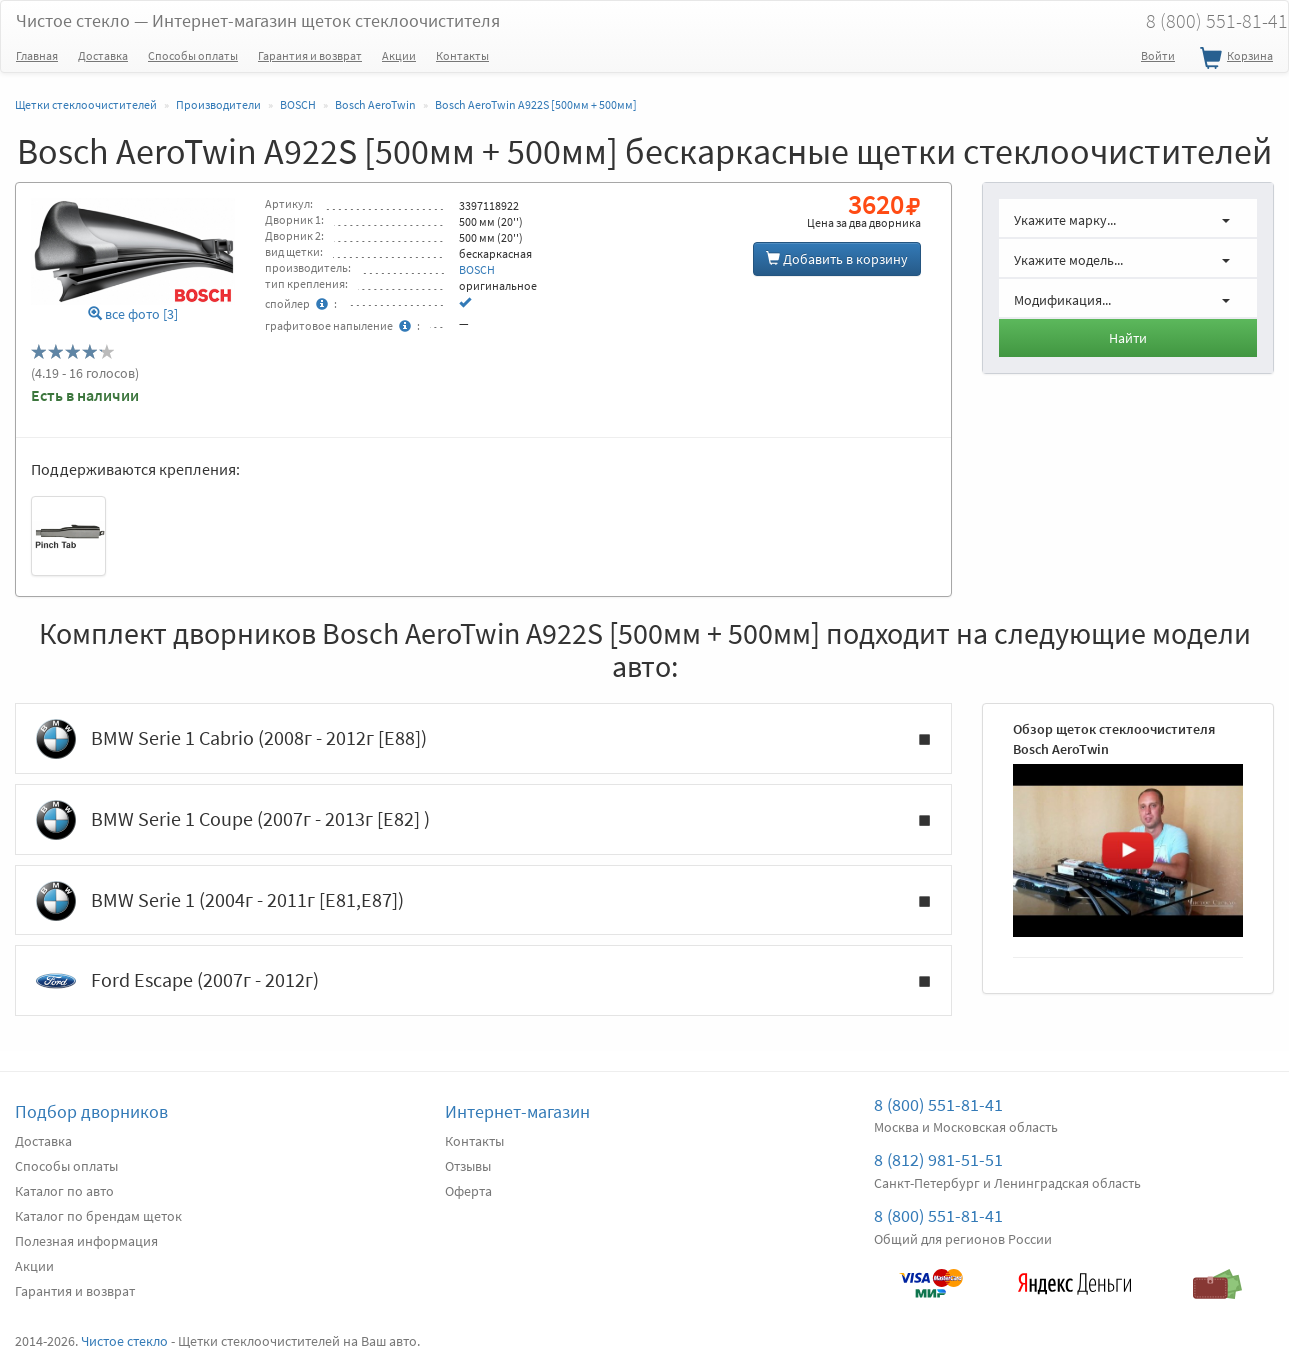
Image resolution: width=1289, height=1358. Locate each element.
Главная (37, 55)
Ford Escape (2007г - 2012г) (483, 981)
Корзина (1234, 59)
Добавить (837, 259)
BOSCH (477, 269)
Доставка (103, 55)
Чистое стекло (258, 20)
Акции (399, 55)
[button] (1128, 218)
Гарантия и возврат (310, 55)
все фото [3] (133, 314)
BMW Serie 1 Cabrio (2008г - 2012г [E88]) (483, 739)
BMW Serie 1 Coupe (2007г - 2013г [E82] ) (483, 820)
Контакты (462, 55)
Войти (1158, 55)
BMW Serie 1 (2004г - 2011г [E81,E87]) (483, 901)
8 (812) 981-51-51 (938, 1159)
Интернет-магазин (517, 1111)
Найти (1128, 338)
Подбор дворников (91, 1111)
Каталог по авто (64, 1191)
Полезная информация (86, 1241)
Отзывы (468, 1166)
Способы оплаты (193, 55)
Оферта (468, 1191)
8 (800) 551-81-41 (938, 1104)
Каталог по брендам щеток (98, 1216)
